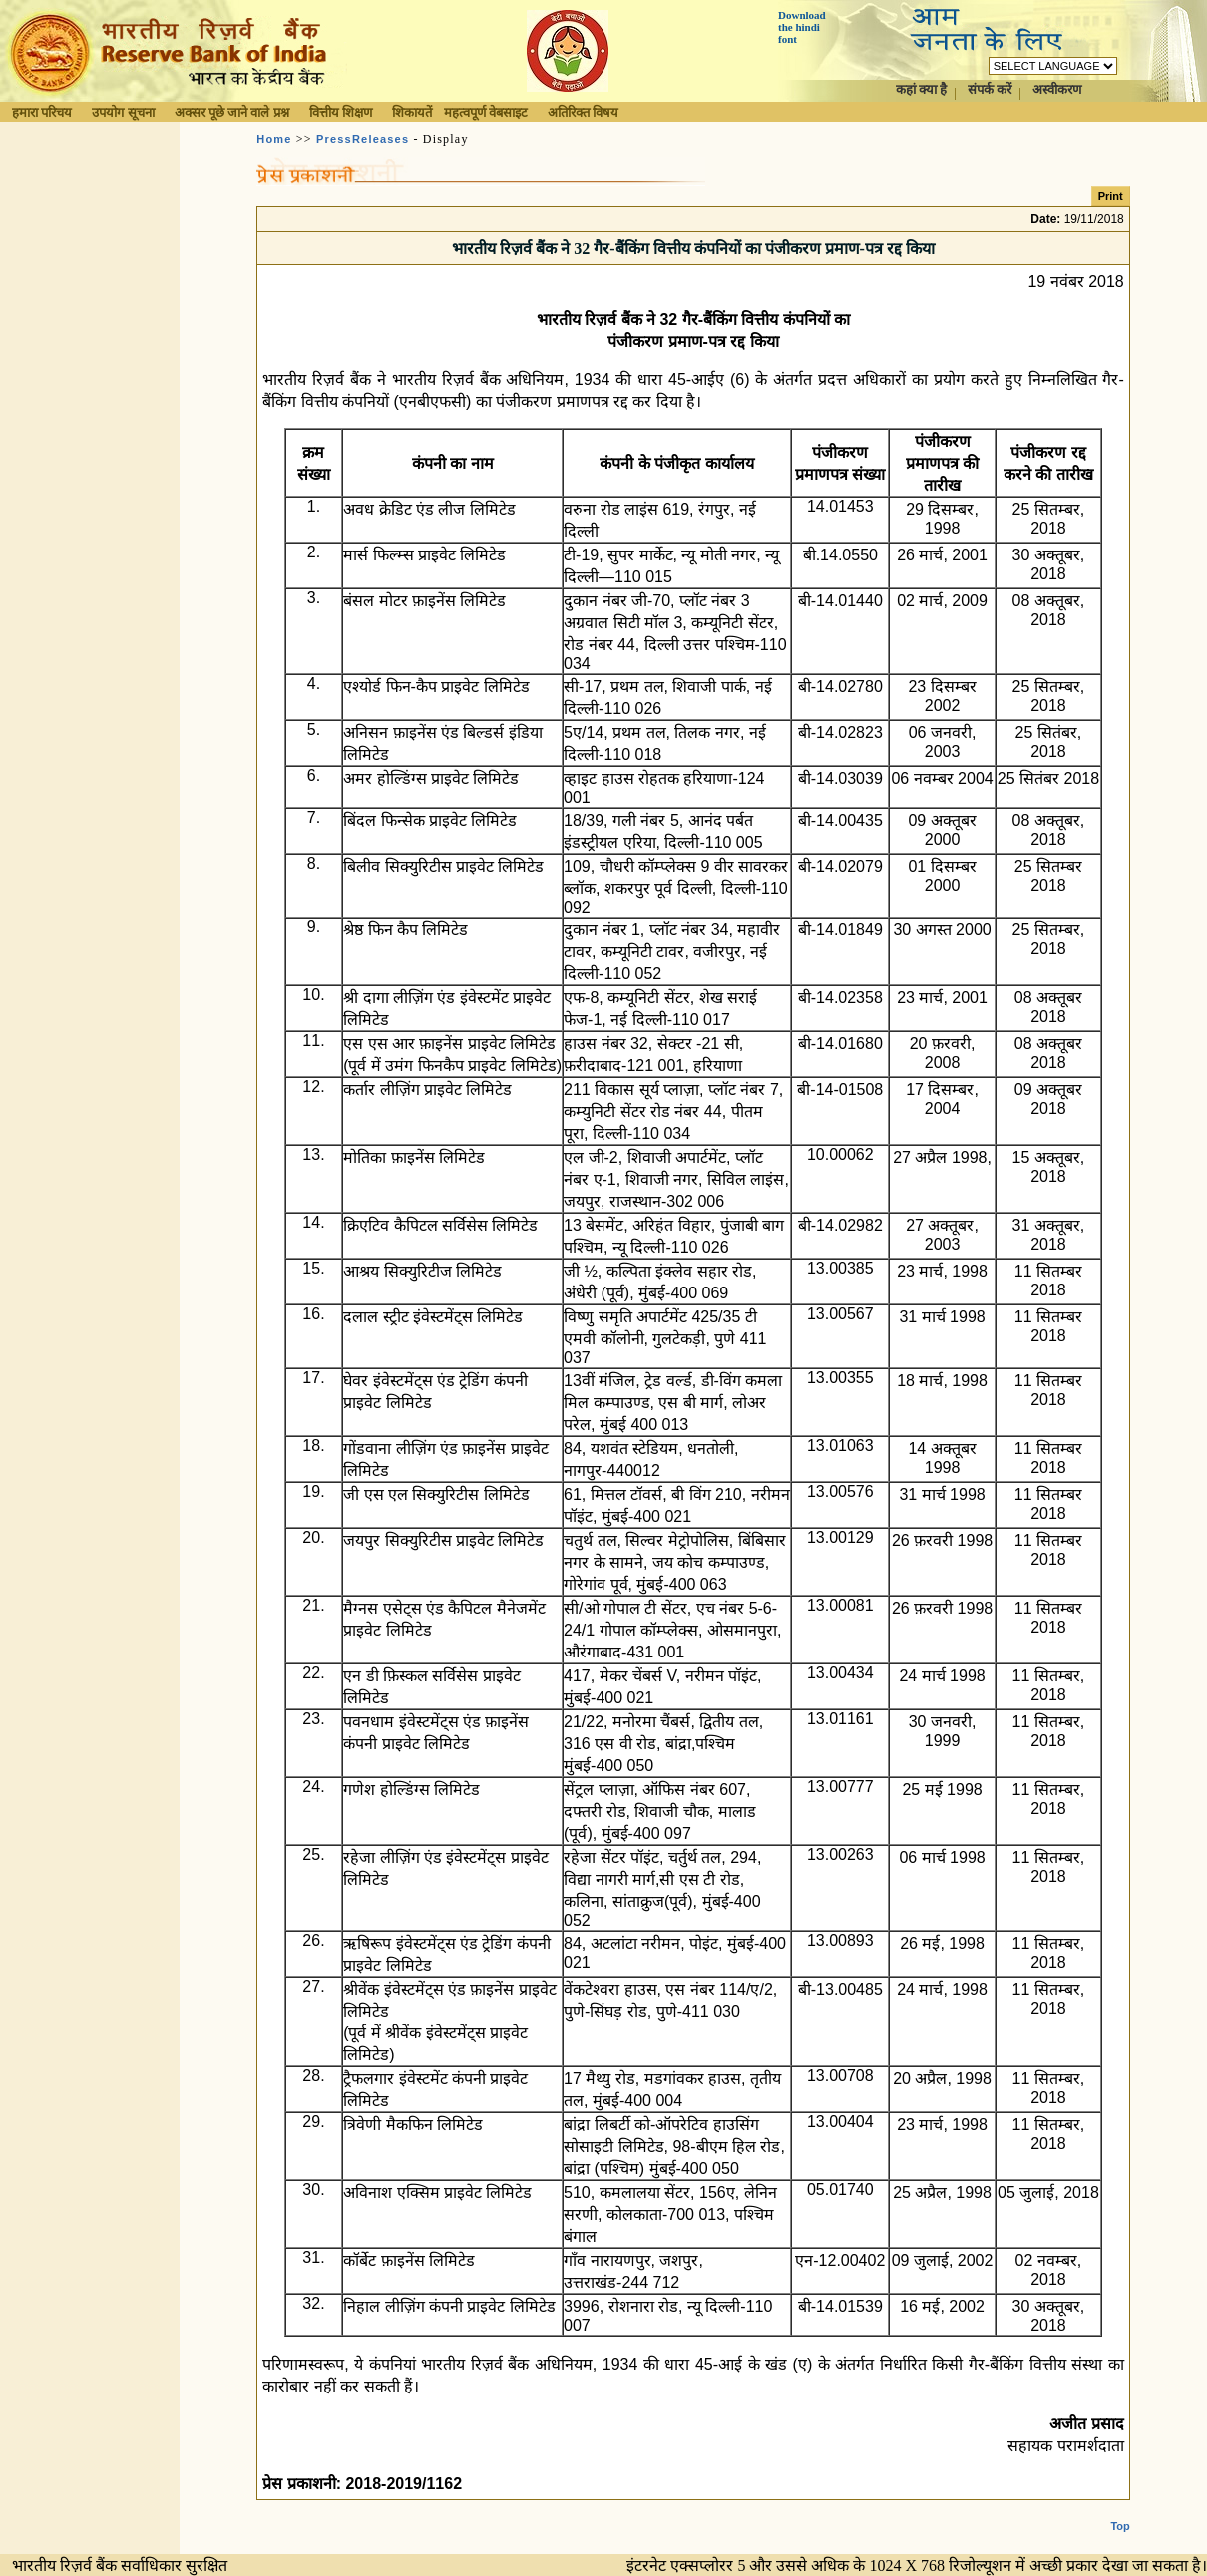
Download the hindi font (802, 27)
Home (273, 139)
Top (1119, 2510)
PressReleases (362, 139)
